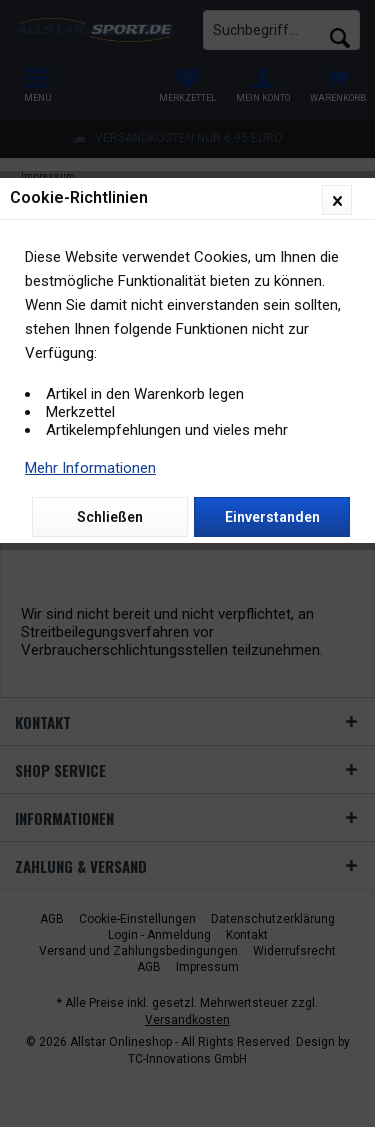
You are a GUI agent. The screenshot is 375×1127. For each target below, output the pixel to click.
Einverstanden (272, 517)
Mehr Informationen (90, 468)
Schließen (110, 517)
